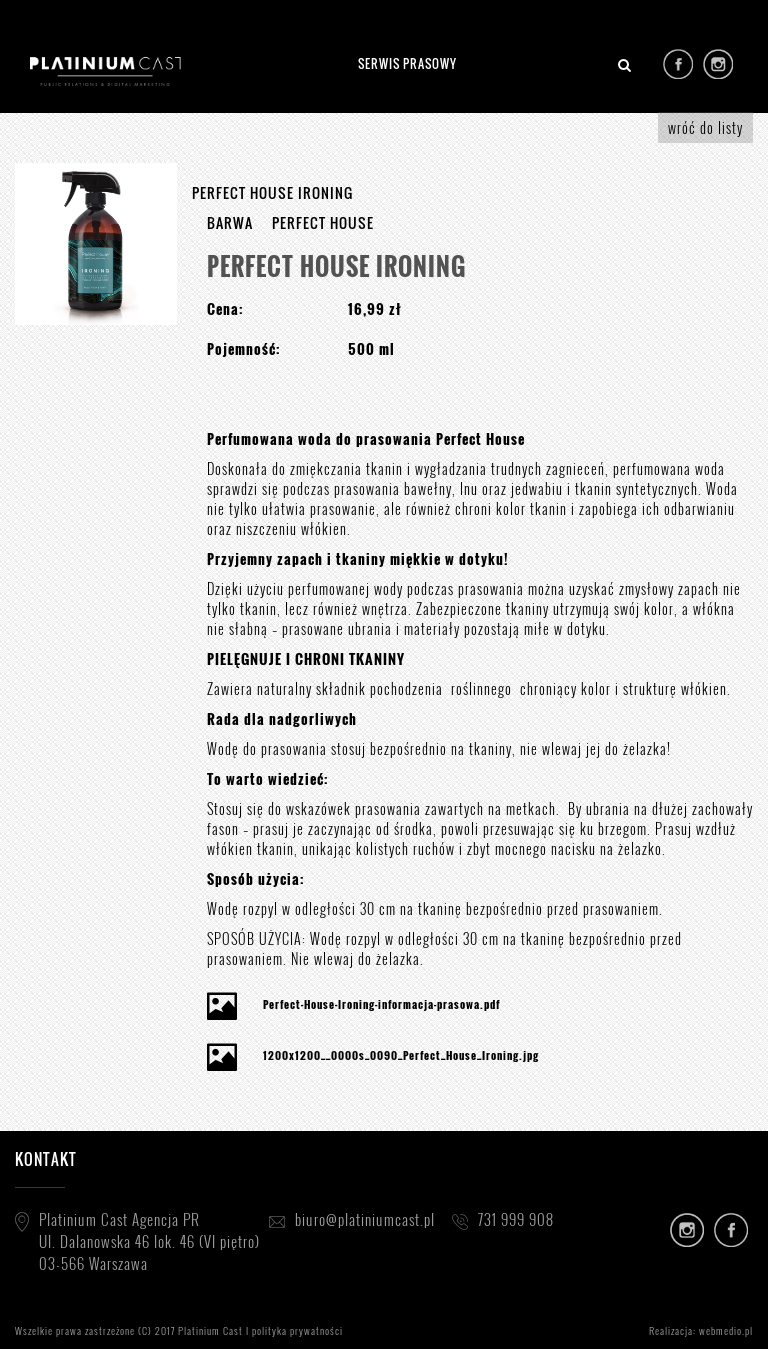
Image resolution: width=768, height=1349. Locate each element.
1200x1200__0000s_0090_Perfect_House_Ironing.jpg (401, 1055)
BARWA (230, 222)
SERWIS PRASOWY (407, 63)
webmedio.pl (726, 1330)
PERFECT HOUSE (323, 222)
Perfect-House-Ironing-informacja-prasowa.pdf (381, 1004)
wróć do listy (705, 127)
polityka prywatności (297, 1330)
